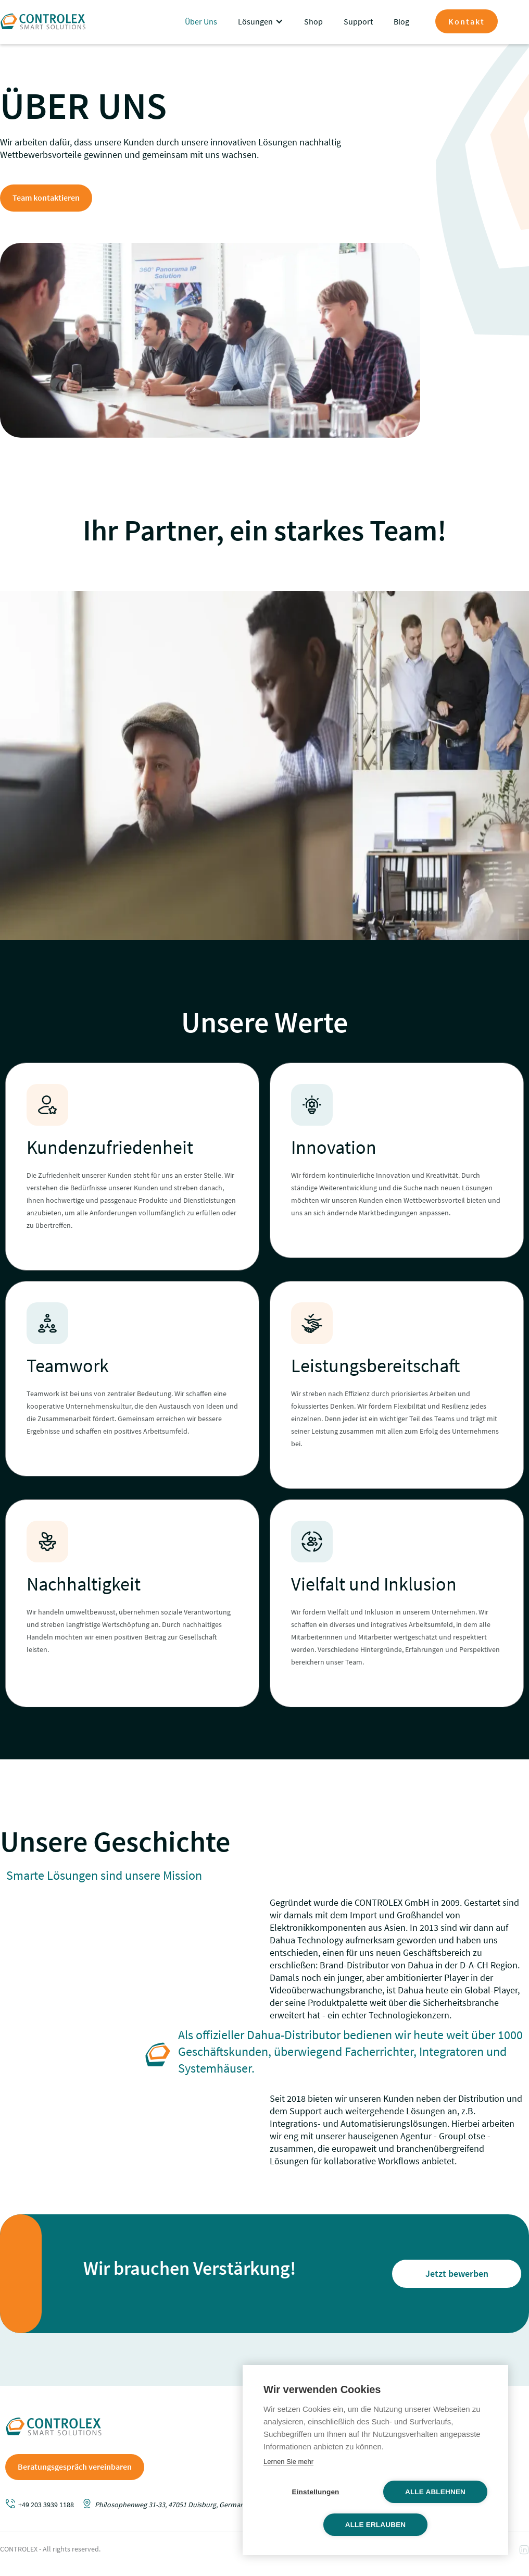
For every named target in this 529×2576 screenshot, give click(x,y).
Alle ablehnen (435, 2492)
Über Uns (201, 21)
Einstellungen (315, 2492)
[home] (43, 21)
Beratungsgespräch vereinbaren (75, 2466)
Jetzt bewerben (456, 2273)
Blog (401, 21)
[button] (261, 21)
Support (358, 21)
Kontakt (466, 21)
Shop (313, 21)
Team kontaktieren (46, 197)
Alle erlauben (375, 2525)
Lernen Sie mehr (288, 2462)
